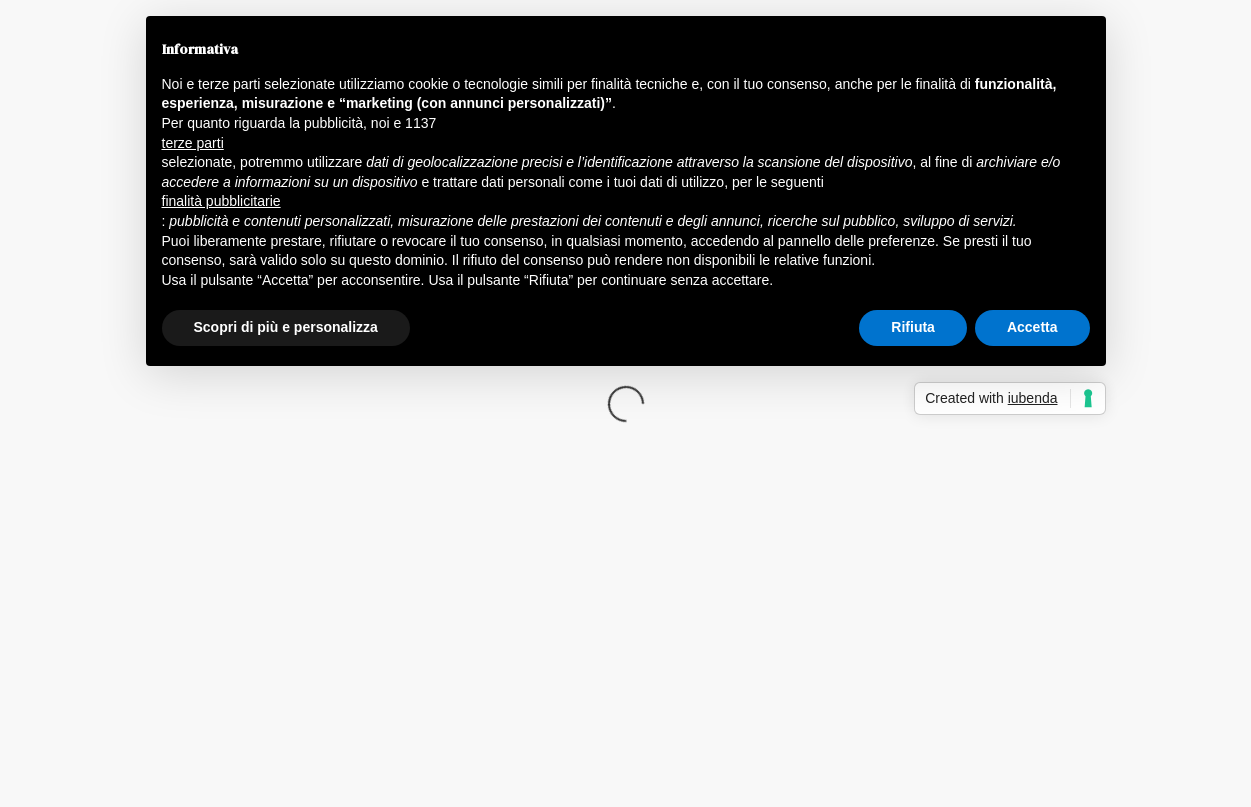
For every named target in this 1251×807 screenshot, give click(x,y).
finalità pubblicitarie (221, 201)
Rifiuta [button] (913, 327)
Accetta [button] (1032, 327)
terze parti (193, 143)
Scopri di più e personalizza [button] (286, 327)
